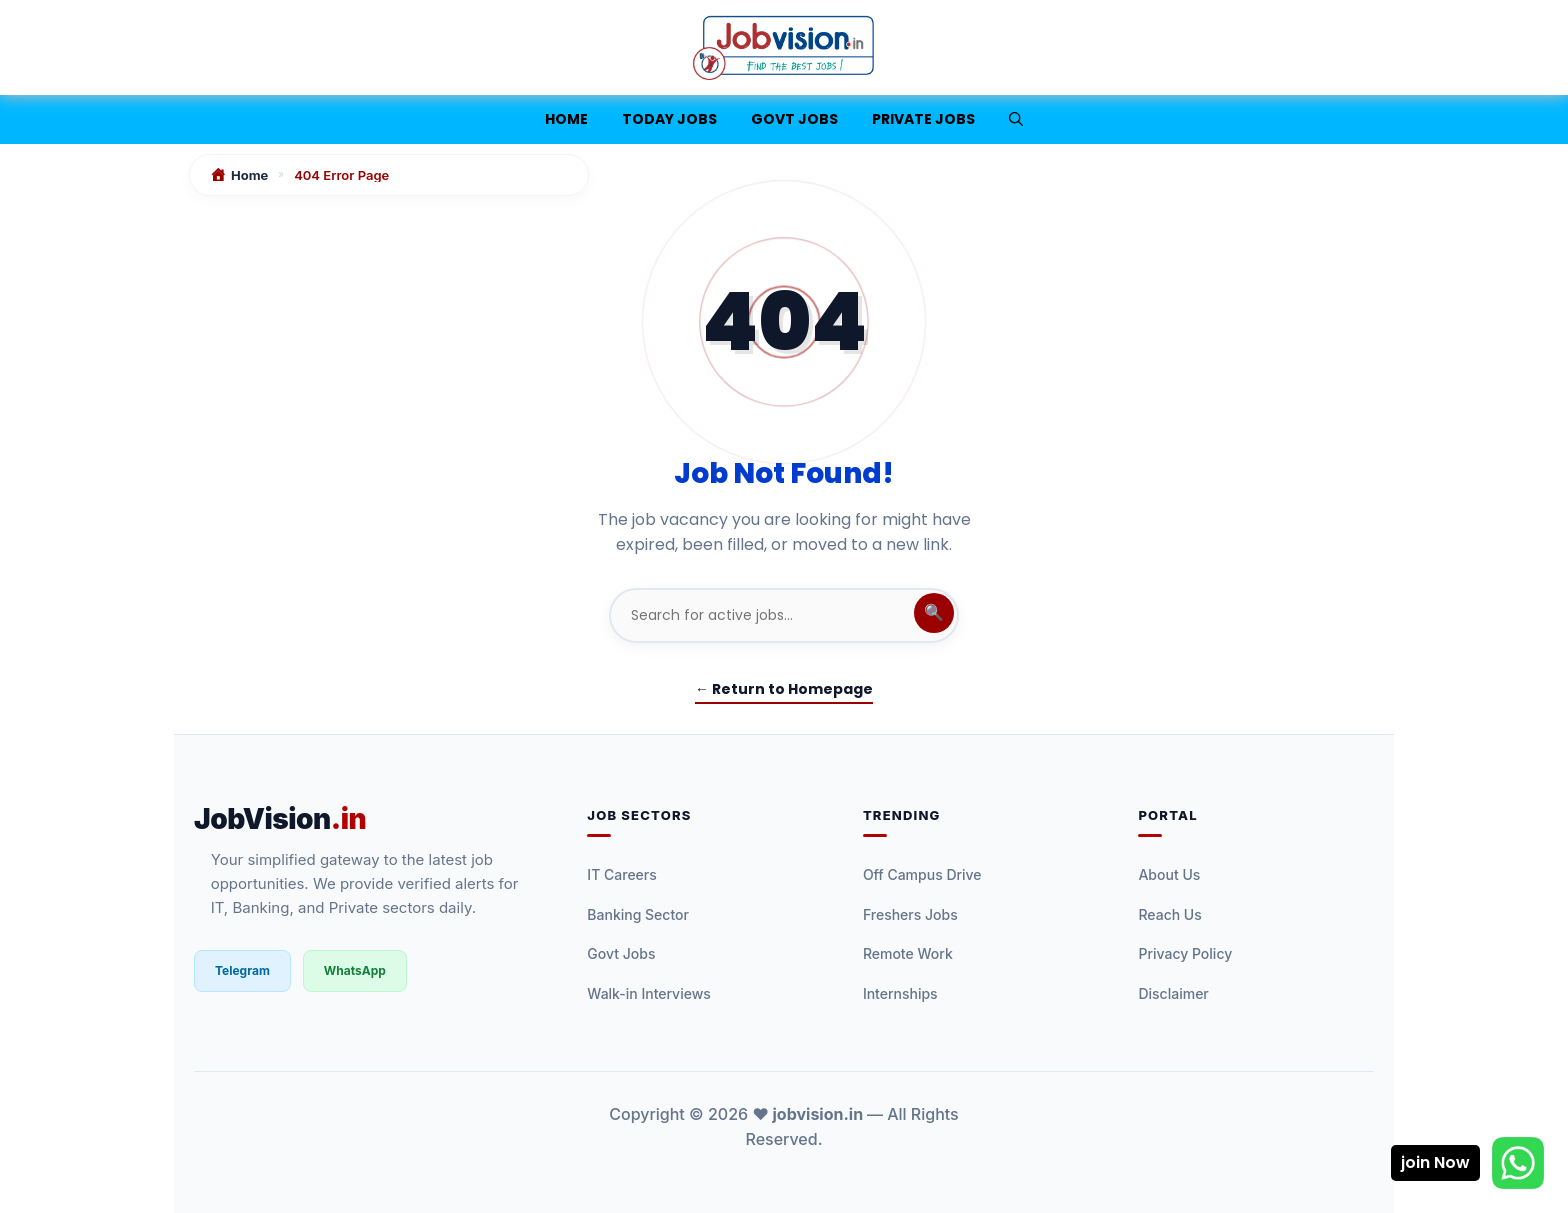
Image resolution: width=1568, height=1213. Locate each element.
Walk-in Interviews (649, 993)
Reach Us (1169, 914)
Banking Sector (638, 914)
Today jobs (669, 119)
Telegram (242, 970)
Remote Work (908, 953)
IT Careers (621, 874)
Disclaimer (1173, 993)
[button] (1016, 119)
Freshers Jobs (910, 914)
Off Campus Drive (922, 874)
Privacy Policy (1185, 953)
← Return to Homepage (784, 689)
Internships (900, 993)
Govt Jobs (794, 119)
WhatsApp (355, 970)
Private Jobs (923, 119)
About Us (1169, 874)
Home (566, 119)
